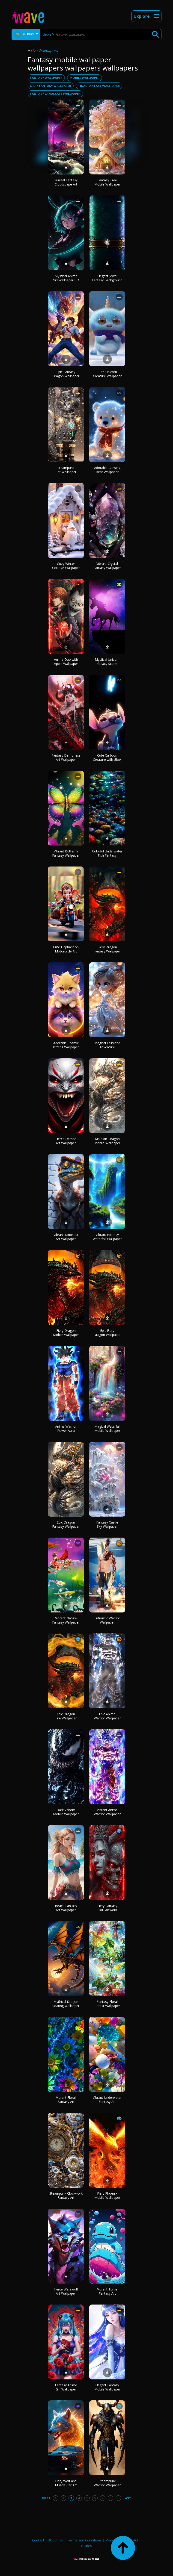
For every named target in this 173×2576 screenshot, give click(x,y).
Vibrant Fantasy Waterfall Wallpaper (107, 1236)
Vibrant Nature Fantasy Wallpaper (66, 1620)
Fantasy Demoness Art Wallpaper (66, 757)
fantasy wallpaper (46, 78)
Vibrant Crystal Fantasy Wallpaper (107, 565)
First (46, 2498)
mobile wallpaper (84, 78)
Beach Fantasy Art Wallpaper (66, 1908)
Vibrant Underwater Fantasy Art (107, 2099)
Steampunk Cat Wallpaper (66, 470)
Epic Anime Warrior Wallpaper (107, 1716)
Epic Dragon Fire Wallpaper (66, 1716)
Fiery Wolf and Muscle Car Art (66, 2483)
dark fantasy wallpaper (50, 86)
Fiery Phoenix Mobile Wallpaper (107, 2195)
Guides (86, 2545)
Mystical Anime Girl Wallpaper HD (66, 278)
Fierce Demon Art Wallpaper (66, 1141)
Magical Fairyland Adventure (107, 1045)
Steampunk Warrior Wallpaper (107, 2483)
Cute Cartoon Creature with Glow (107, 757)
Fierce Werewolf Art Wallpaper (66, 2291)
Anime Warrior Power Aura (66, 1428)
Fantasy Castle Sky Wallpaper (107, 1524)
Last (127, 2498)
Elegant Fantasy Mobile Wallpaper (107, 2387)
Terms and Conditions (84, 2540)
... (118, 2498)
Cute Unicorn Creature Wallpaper (107, 374)
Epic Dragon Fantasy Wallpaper (66, 1524)
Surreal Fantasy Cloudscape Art (66, 182)
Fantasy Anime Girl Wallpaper (66, 2387)
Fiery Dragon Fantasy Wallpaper (107, 949)
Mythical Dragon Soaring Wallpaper (65, 2003)
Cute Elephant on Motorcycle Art (66, 949)
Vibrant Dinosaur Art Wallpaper (66, 1236)
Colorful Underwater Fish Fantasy (107, 853)
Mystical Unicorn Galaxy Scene (107, 661)
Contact (38, 2540)
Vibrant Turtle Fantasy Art (107, 2291)
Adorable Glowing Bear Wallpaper (107, 470)
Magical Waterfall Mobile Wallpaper (107, 1428)
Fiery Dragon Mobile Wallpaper (66, 1332)
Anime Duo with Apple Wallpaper (66, 661)
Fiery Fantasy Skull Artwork (107, 1908)
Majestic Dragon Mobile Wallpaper (107, 1141)
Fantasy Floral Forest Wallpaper (107, 2003)
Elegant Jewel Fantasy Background (107, 278)
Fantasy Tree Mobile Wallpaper (107, 182)
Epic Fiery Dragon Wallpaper (107, 1332)
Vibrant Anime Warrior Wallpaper (107, 1812)
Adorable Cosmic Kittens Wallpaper (66, 1045)
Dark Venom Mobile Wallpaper (66, 1812)
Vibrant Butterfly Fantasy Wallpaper (66, 853)
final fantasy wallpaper (99, 86)
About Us (55, 2540)
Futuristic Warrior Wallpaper (107, 1620)
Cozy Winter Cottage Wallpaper (66, 565)
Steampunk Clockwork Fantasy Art (66, 2195)
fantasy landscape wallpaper (55, 93)
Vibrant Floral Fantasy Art (66, 2099)
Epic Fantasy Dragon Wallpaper (65, 374)
